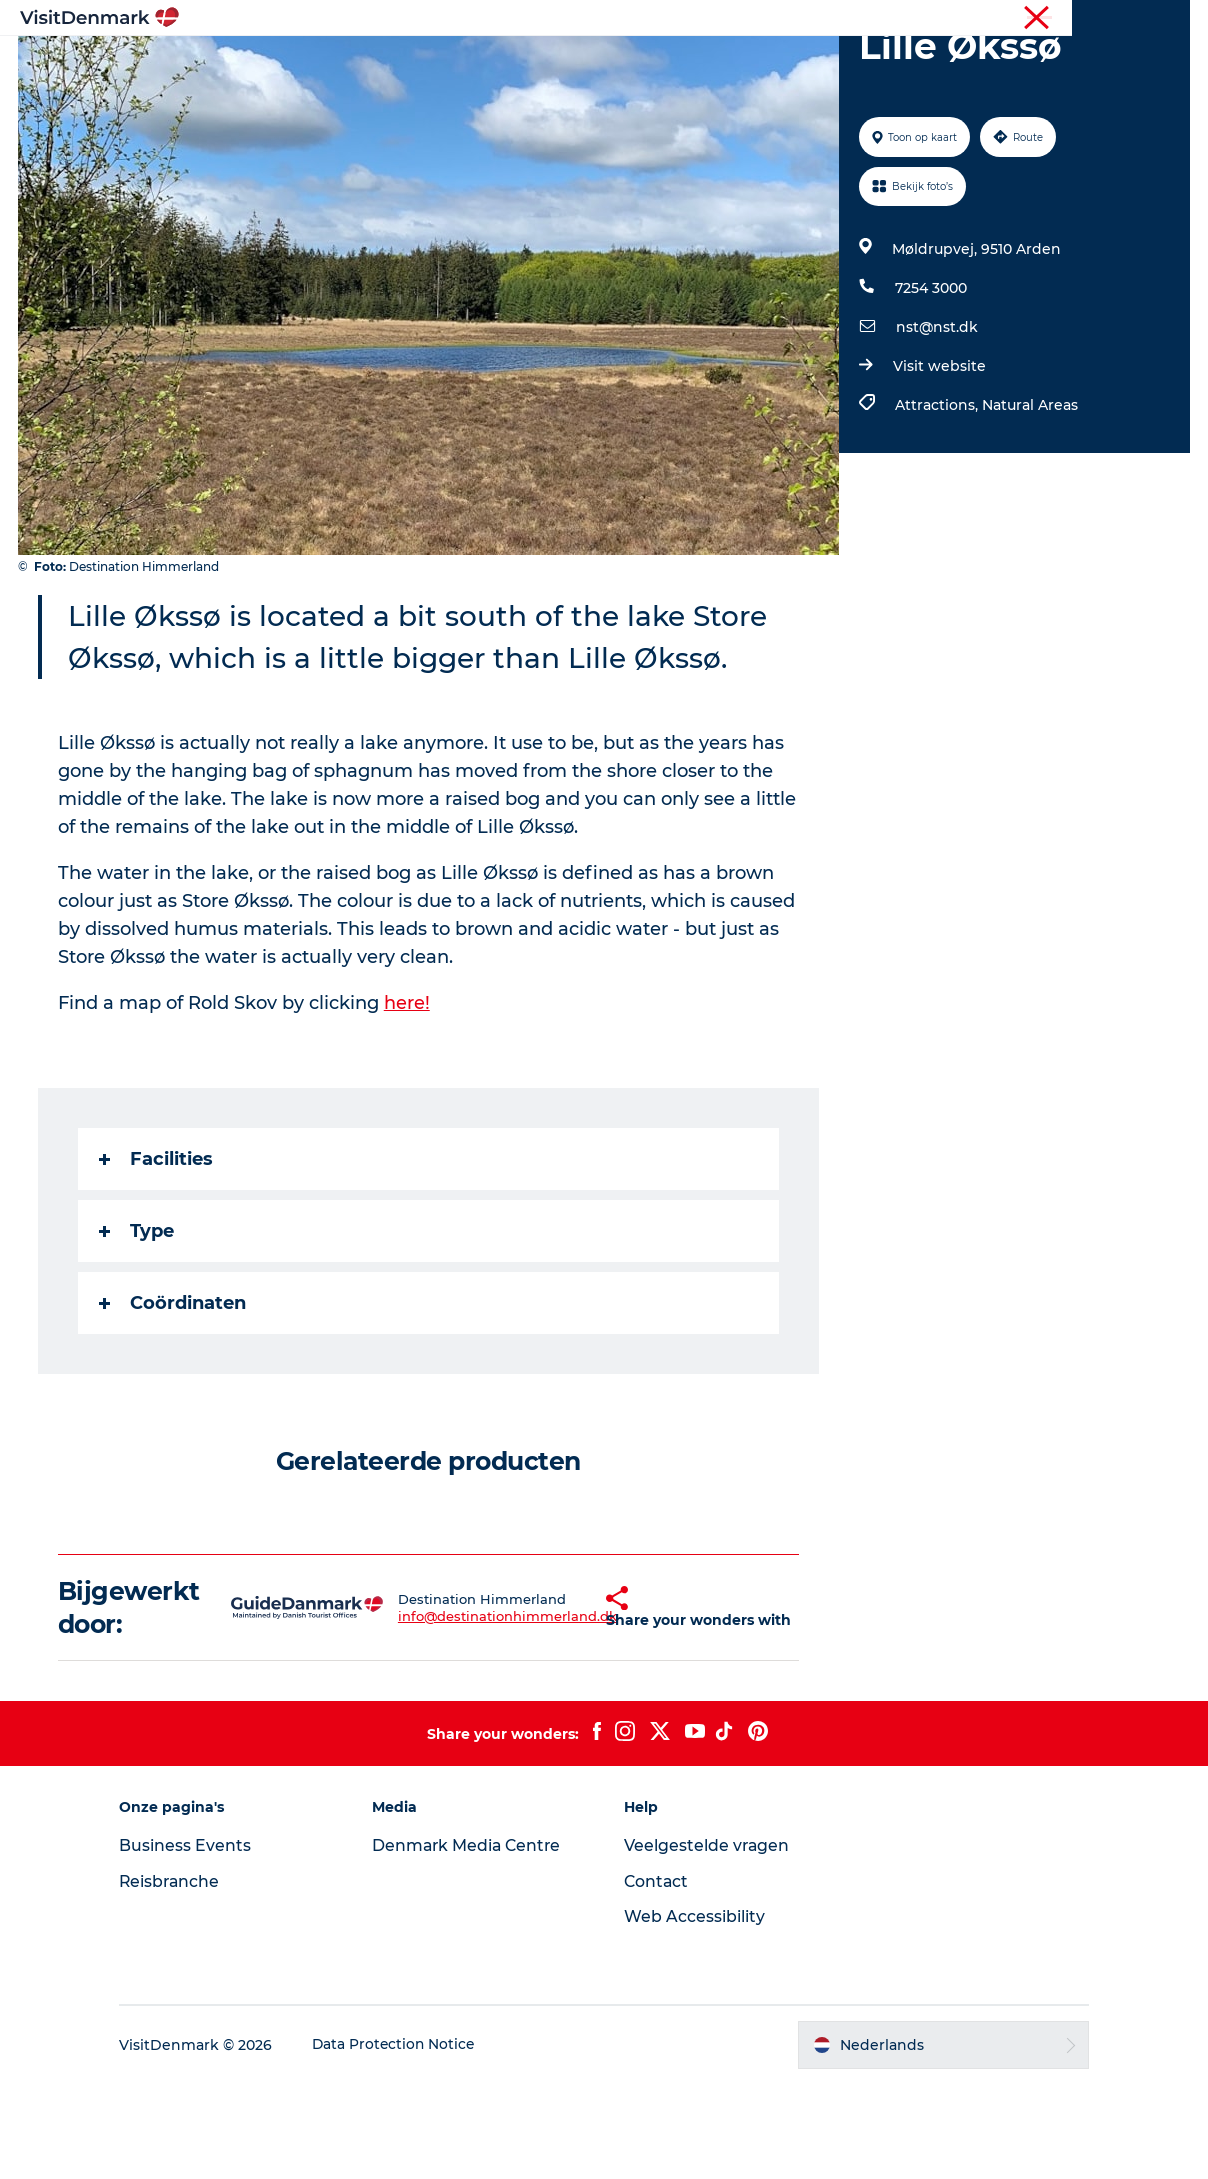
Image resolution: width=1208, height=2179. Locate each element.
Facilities (158, 1254)
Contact (657, 1976)
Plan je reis (869, 64)
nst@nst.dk (936, 422)
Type (138, 1326)
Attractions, (937, 500)
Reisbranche (1105, 19)
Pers (1175, 19)
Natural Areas (1029, 500)
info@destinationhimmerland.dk (469, 1711)
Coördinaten (174, 1398)
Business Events (198, 1940)
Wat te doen (594, 64)
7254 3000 (930, 383)
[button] (570, 1703)
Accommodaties (734, 64)
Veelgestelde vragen (707, 1940)
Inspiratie (334, 64)
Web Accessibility (694, 2011)
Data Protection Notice (408, 2140)
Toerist (1028, 19)
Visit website (938, 461)
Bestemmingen (459, 64)
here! (409, 1098)
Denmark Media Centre (474, 1940)
